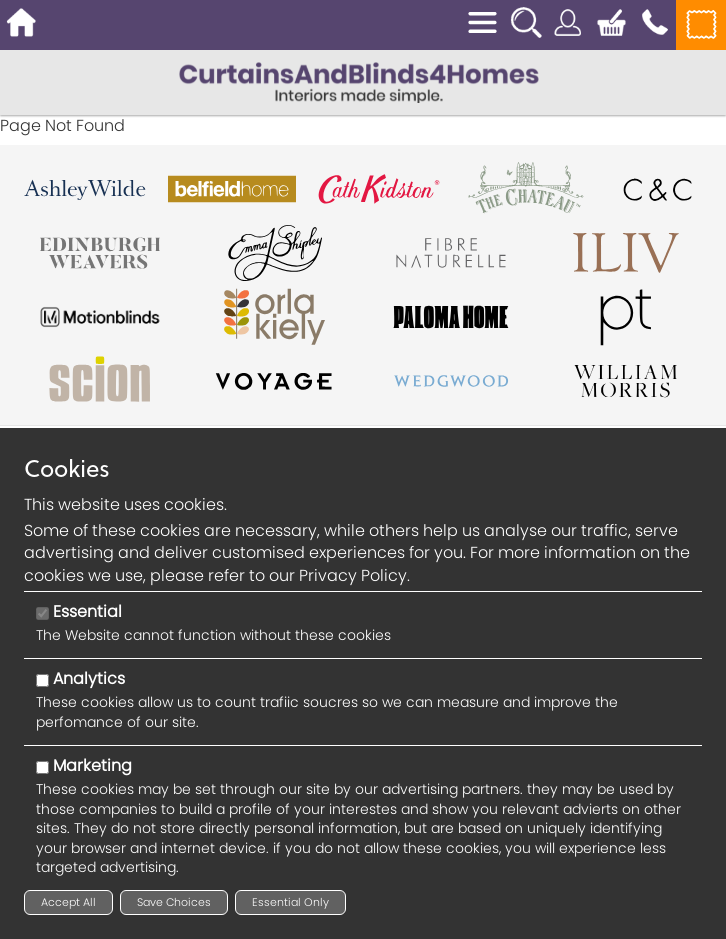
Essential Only (290, 902)
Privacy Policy (353, 575)
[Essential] (42, 613)
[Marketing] (42, 767)
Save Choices (174, 902)
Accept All (68, 902)
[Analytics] (42, 680)
